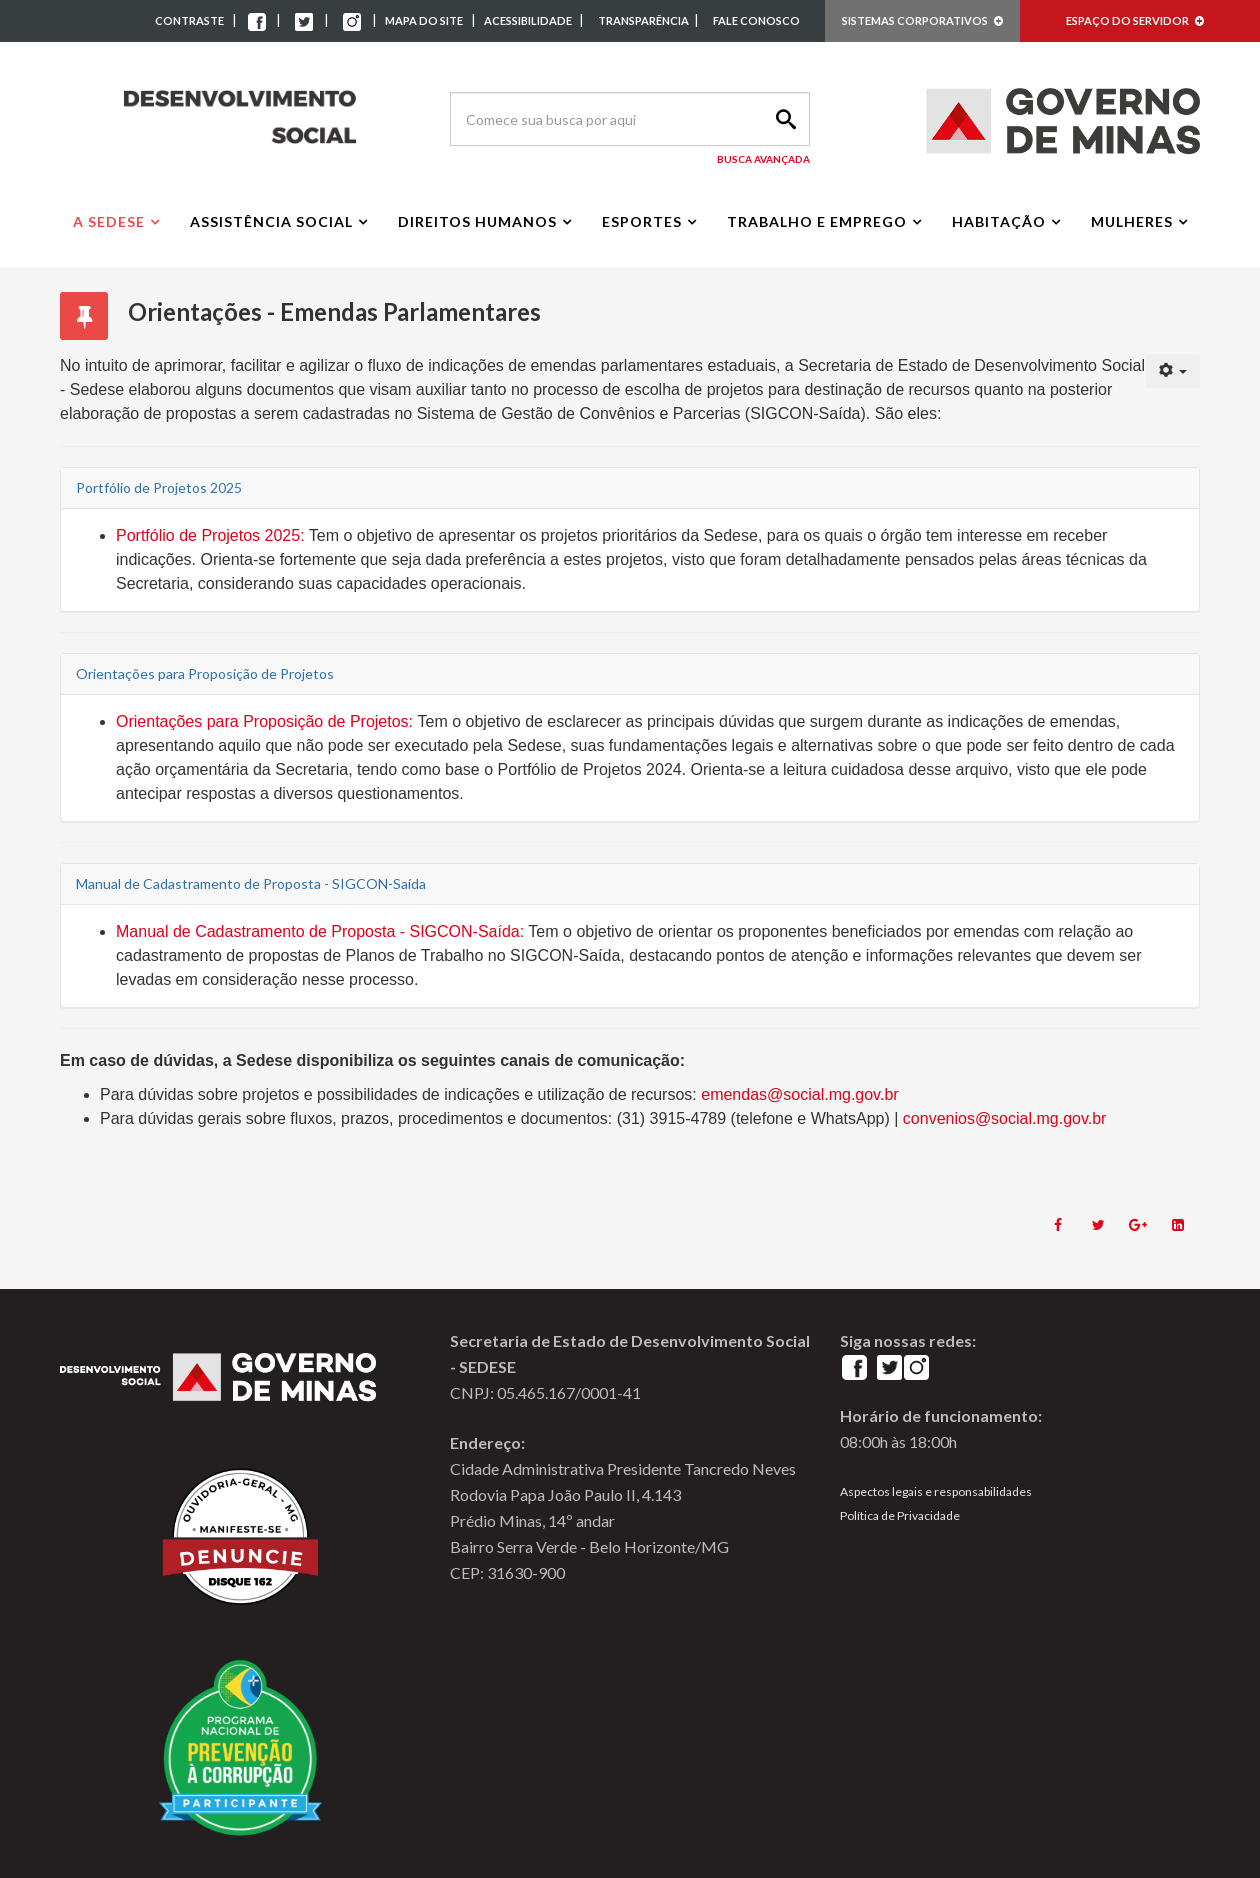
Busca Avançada (763, 159)
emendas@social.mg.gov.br (799, 1094)
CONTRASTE (189, 20)
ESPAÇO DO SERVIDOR (1135, 20)
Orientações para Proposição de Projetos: (264, 721)
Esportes (642, 221)
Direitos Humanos (477, 221)
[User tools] (1173, 371)
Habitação (999, 221)
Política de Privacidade (900, 1515)
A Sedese (109, 221)
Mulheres (1132, 221)
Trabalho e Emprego (817, 221)
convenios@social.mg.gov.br (1005, 1118)
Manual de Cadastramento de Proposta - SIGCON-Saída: (320, 931)
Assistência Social (271, 221)
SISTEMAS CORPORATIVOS (922, 20)
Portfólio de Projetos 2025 (208, 535)
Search (783, 119)
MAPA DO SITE (424, 20)
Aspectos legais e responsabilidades (936, 1491)
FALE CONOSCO (756, 20)
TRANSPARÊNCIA (643, 20)
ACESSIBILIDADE (529, 20)
